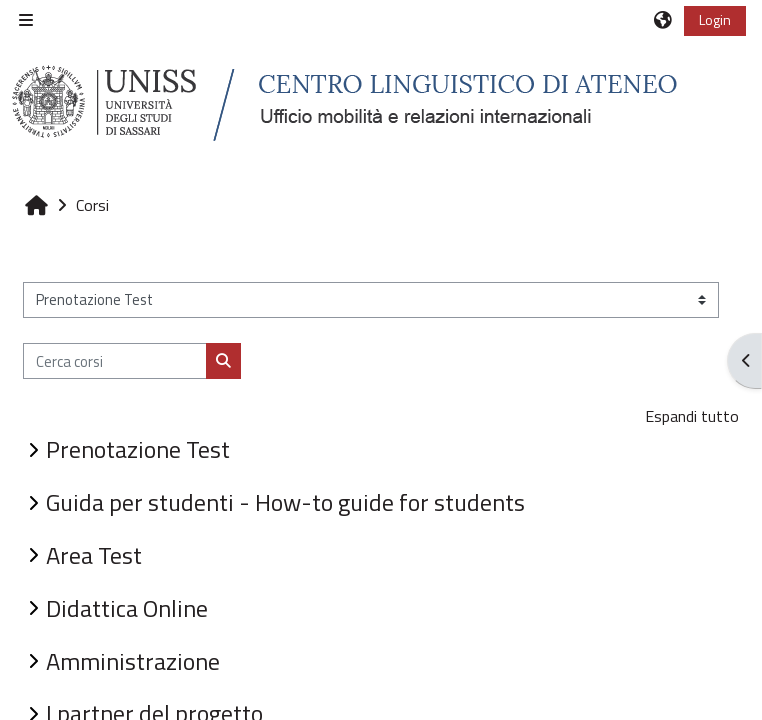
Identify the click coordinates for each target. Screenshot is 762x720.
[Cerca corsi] (115, 361)
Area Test (94, 555)
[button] (664, 20)
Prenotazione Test (138, 449)
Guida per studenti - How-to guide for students (285, 502)
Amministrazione (133, 661)
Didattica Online (127, 608)
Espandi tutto (692, 416)
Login (715, 19)
